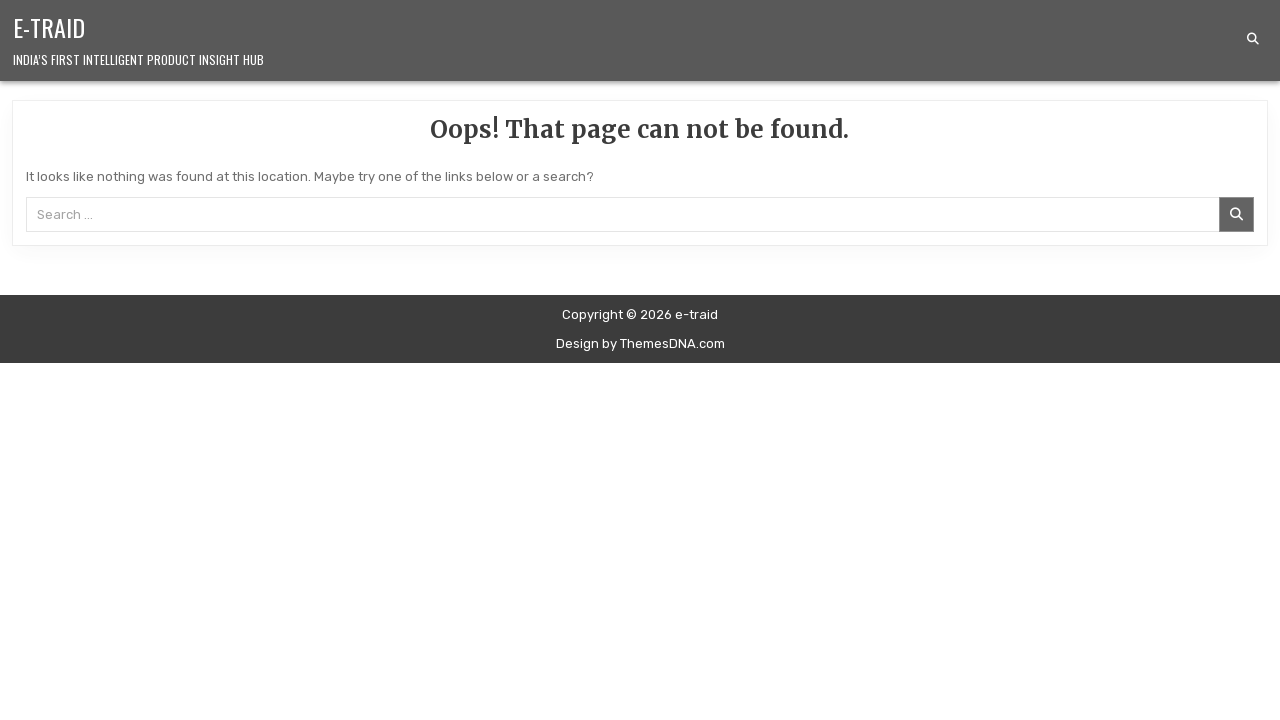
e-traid (49, 27)
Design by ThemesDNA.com (640, 343)
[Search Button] (1253, 39)
